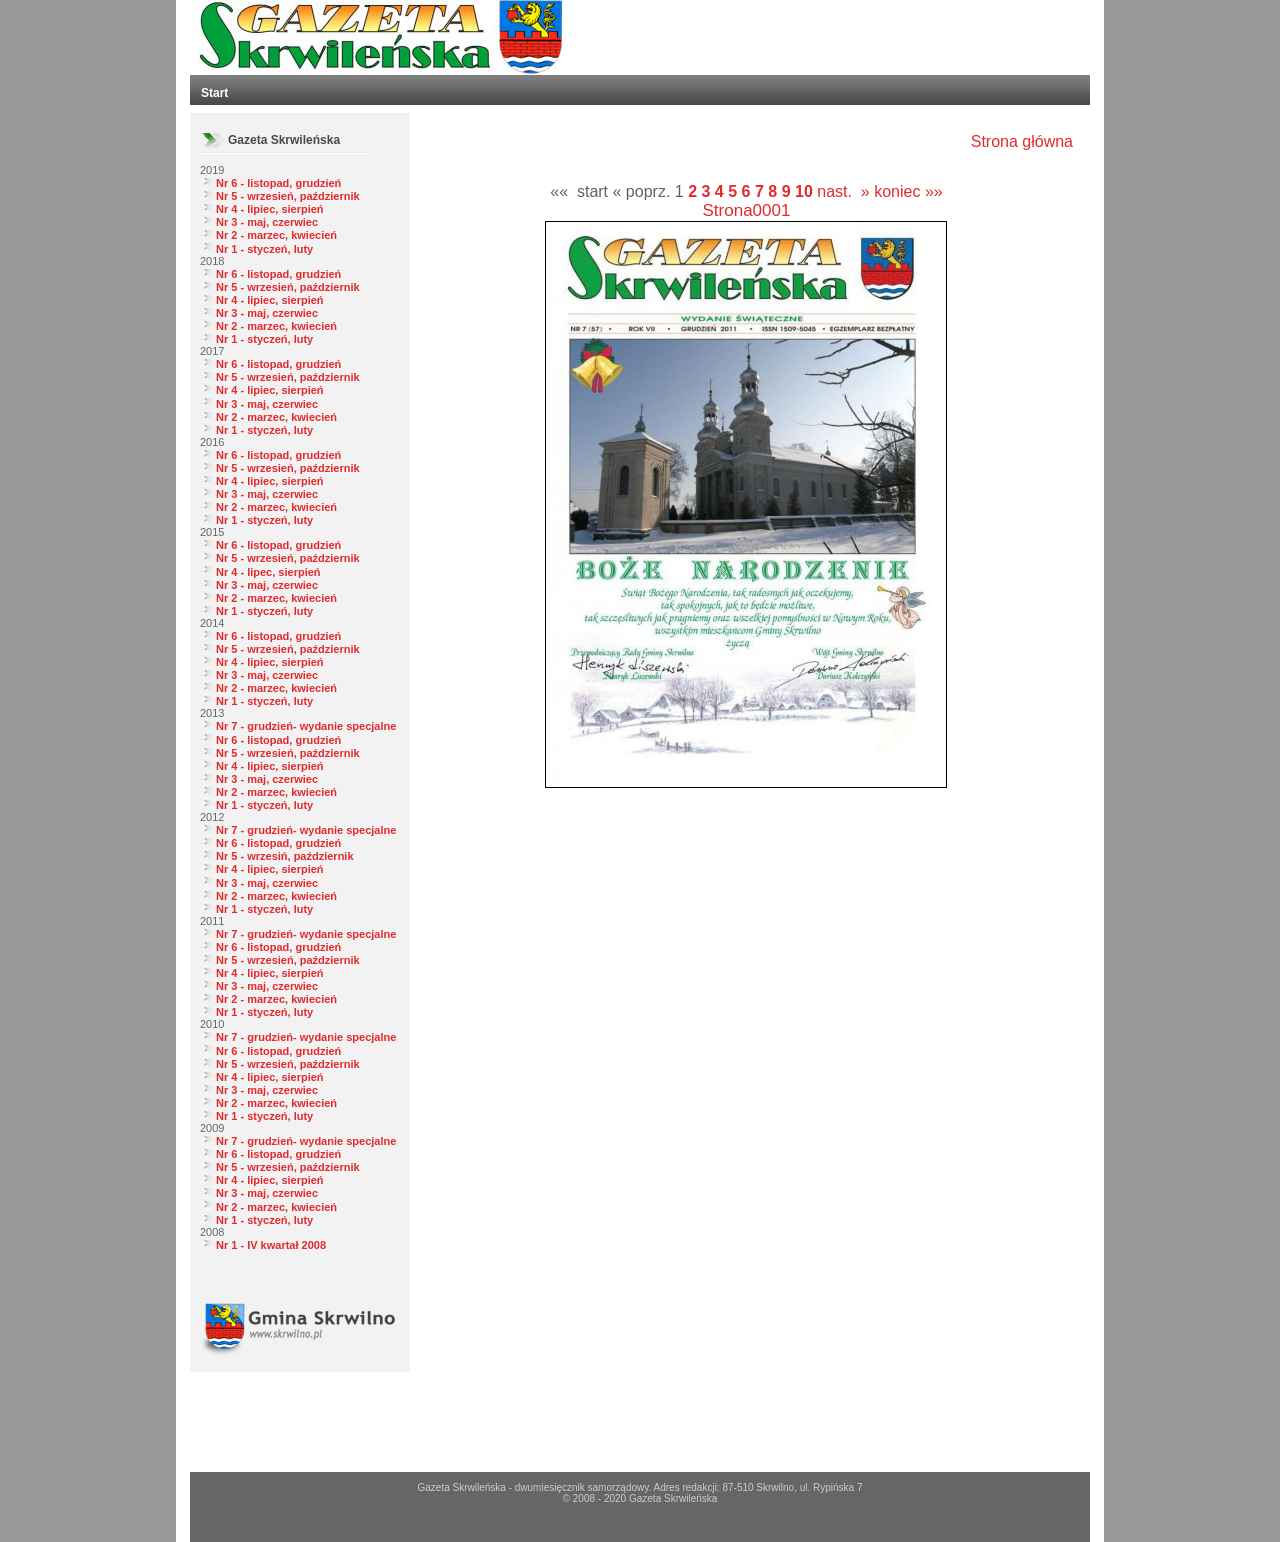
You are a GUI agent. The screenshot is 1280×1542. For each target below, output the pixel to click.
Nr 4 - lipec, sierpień (268, 572)
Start (214, 93)
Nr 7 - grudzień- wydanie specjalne (306, 726)
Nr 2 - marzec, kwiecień (276, 235)
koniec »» (908, 191)
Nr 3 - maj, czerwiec (267, 222)
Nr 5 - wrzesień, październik (288, 196)
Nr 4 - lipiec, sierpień (270, 209)
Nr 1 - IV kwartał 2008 (271, 1245)
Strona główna (1022, 141)
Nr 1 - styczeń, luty (264, 249)
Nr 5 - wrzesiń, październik (285, 856)
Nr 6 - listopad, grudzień (278, 183)
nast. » (843, 191)
